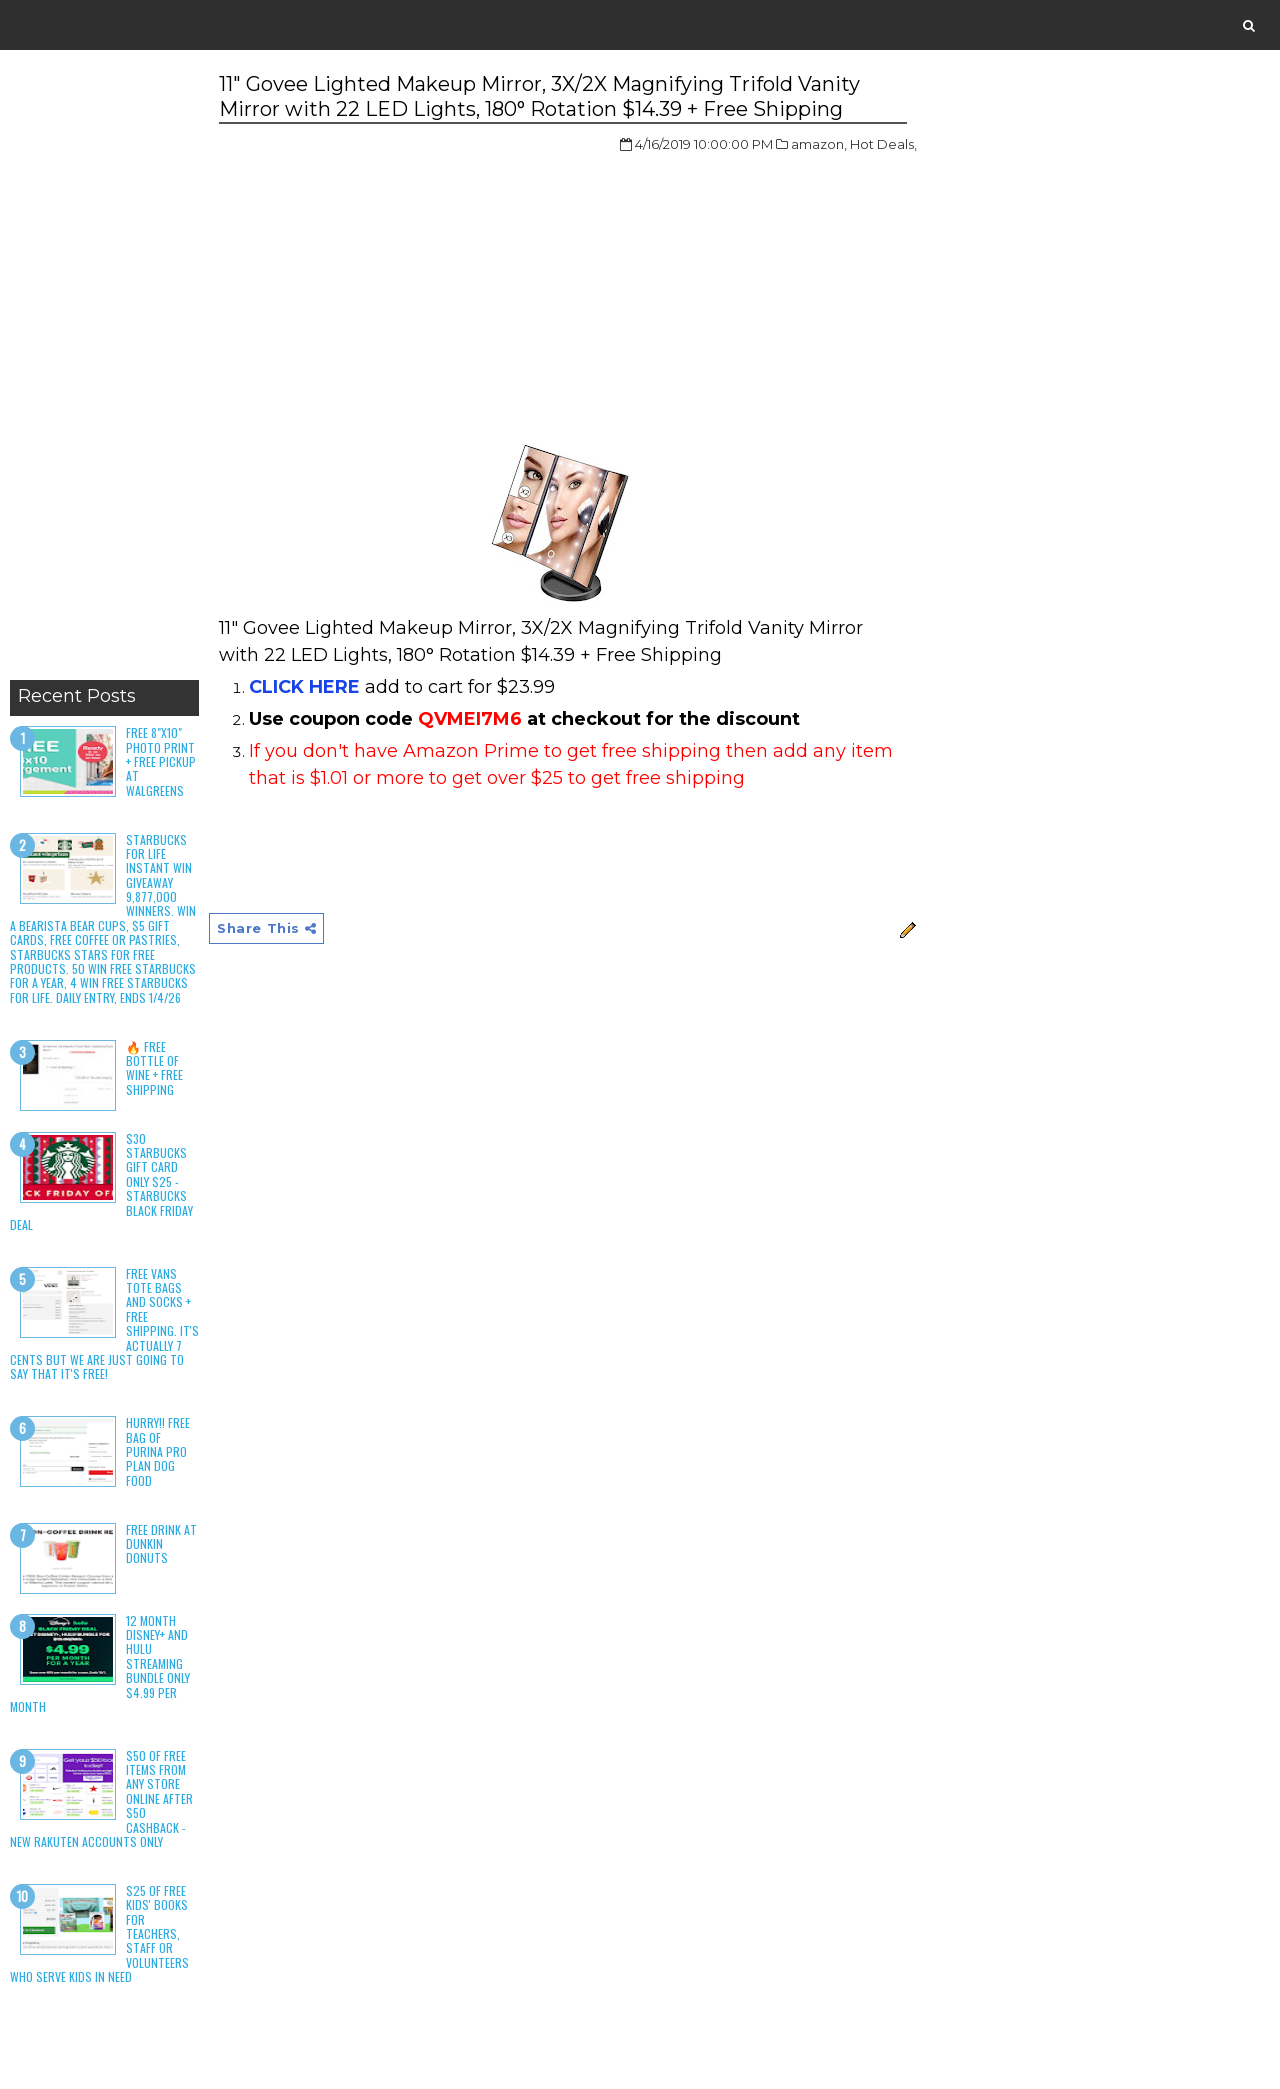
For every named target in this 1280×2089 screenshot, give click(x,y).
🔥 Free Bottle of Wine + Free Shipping (154, 1068)
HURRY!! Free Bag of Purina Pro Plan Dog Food (158, 1451)
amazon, (819, 144)
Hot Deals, (883, 144)
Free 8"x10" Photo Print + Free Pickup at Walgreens (161, 761)
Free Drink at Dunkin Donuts (161, 1544)
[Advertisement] (104, 370)
